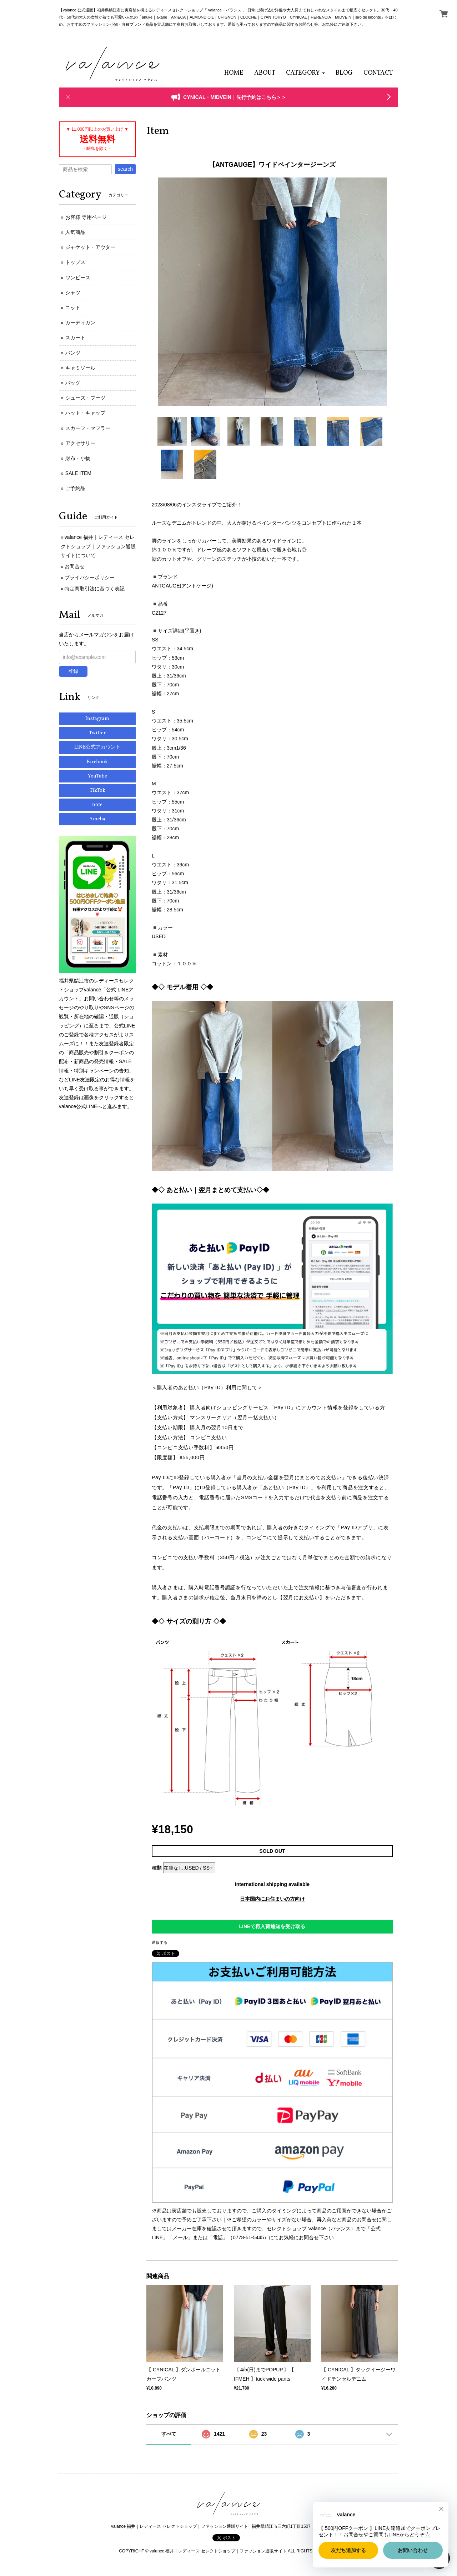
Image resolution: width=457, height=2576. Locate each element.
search (125, 169)
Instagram (97, 718)
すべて (168, 2434)
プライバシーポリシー (90, 577)
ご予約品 (75, 488)
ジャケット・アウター (90, 247)
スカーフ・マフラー (87, 428)
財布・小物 (77, 458)
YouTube (97, 776)
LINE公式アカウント (97, 747)
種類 (157, 1868)
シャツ (72, 292)
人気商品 (75, 232)
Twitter (97, 733)
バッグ (72, 383)
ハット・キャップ (85, 413)
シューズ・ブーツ (85, 398)
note (97, 804)
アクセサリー (80, 443)
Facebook (97, 762)
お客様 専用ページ (86, 217)
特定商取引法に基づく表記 (95, 588)
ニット (72, 307)
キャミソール (80, 368)
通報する (159, 1942)
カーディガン (80, 322)
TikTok (97, 790)
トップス (75, 262)
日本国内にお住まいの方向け (272, 1899)
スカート (75, 337)
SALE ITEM (78, 473)
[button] (305, 73)
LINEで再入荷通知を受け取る (272, 1926)
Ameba (97, 819)
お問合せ (75, 566)
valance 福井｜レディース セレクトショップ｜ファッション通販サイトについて (98, 546)
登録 (73, 671)
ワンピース (77, 277)
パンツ (72, 353)
